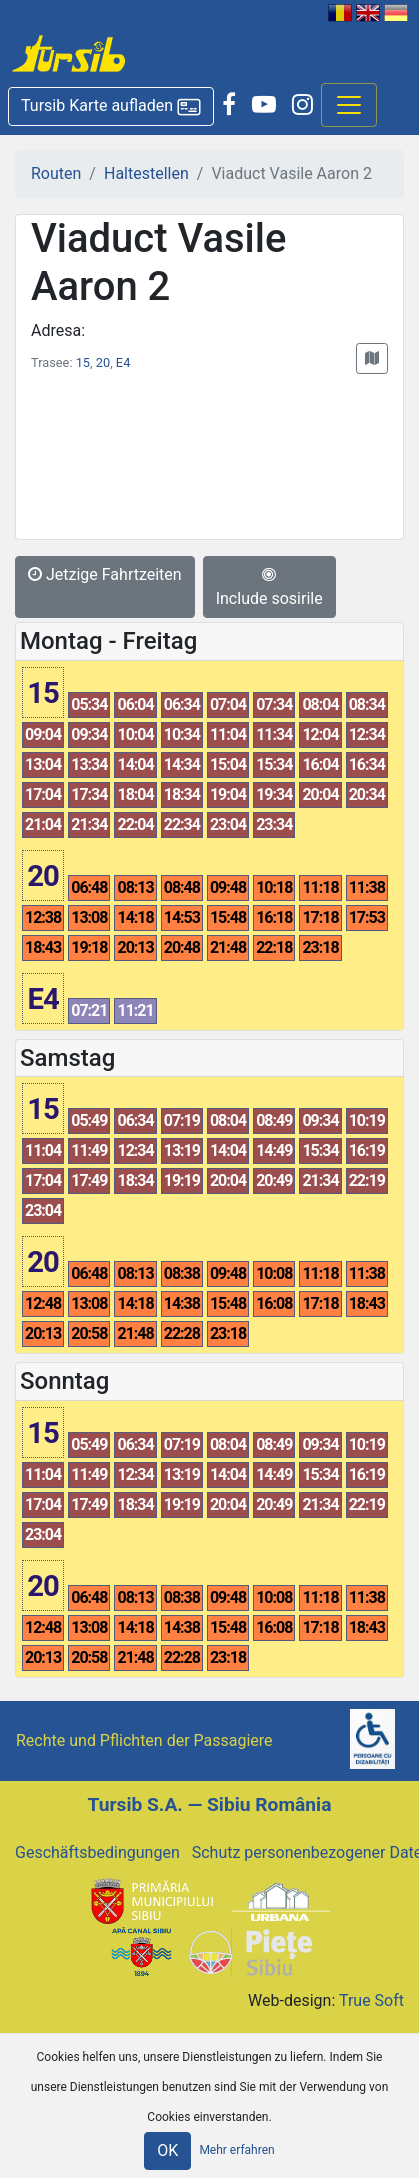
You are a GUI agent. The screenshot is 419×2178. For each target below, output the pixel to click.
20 (103, 362)
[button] (111, 106)
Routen (56, 173)
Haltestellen (146, 173)
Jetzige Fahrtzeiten (105, 574)
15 (83, 362)
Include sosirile (269, 587)
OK (167, 2150)
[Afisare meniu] (349, 105)
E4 (123, 362)
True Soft (371, 2000)
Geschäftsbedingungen (97, 1852)
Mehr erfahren (236, 2150)
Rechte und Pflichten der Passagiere (144, 1740)
